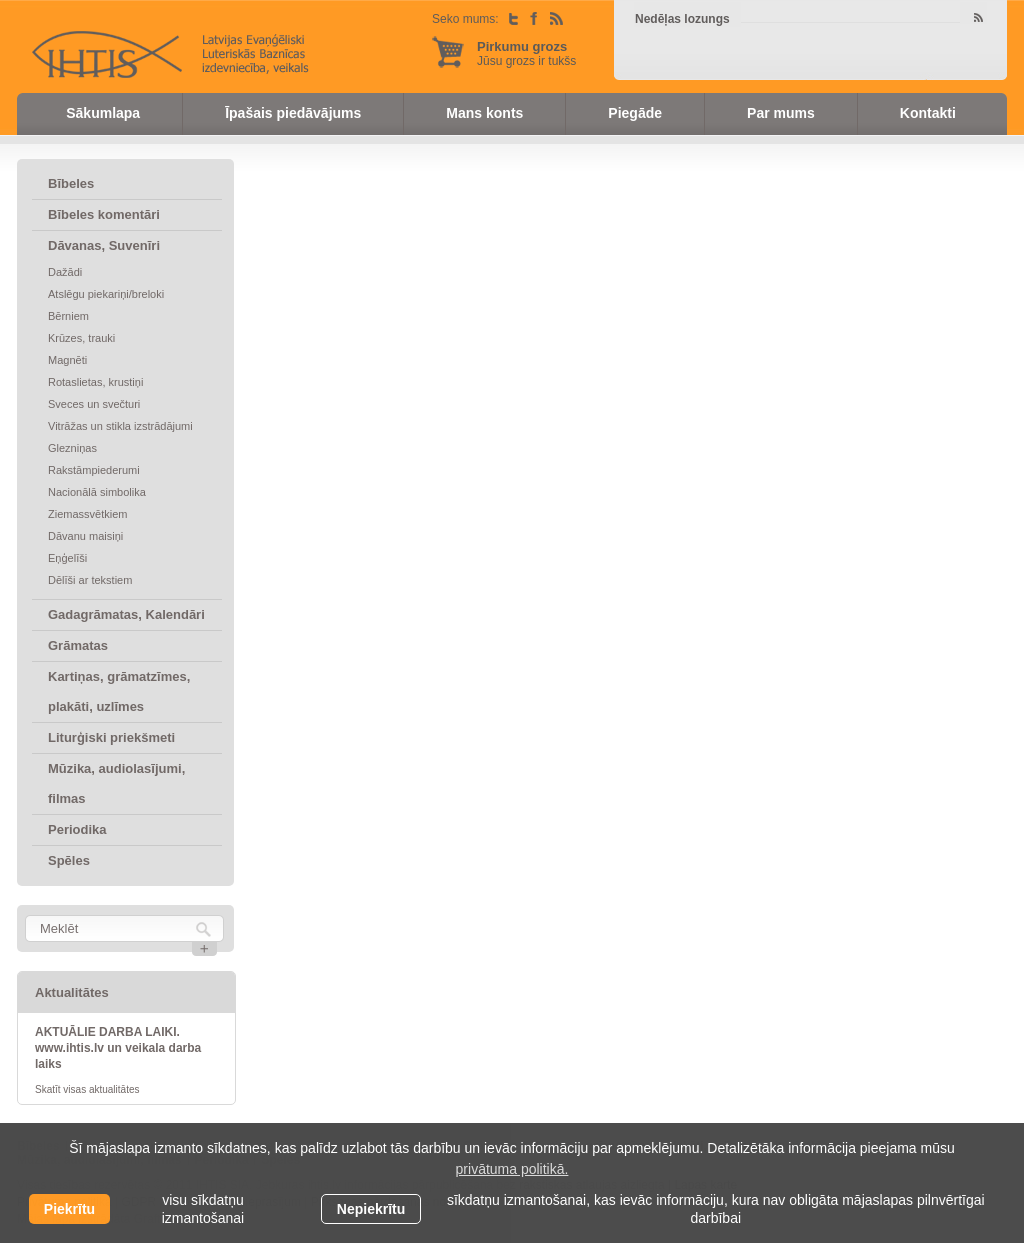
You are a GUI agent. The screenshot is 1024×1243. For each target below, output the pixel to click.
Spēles (69, 860)
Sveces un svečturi (94, 404)
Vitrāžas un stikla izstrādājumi (120, 426)
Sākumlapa (103, 113)
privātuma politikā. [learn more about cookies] (512, 1169)
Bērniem (68, 316)
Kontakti (928, 113)
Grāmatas (78, 645)
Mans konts (484, 113)
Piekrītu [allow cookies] (69, 1209)
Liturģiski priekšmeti (111, 737)
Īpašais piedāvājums (293, 113)
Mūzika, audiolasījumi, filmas (116, 783)
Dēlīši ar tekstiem (90, 580)
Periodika (77, 829)
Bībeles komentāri (104, 214)
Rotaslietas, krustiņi (95, 382)
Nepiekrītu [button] (371, 1209)
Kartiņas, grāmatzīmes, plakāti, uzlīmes (119, 691)
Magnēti (67, 360)
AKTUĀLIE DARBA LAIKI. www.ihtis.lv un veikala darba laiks (118, 1048)
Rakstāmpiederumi (94, 470)
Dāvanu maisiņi (85, 536)
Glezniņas (72, 448)
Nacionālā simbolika (97, 492)
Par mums (781, 113)
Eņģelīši (67, 558)
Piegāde (635, 113)
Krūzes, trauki (81, 338)
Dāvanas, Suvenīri (104, 245)
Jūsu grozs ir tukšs (526, 53)
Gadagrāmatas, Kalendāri (126, 614)
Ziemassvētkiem (87, 514)
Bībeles (71, 183)
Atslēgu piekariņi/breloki (106, 294)
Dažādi (65, 272)
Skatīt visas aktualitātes (87, 1089)
